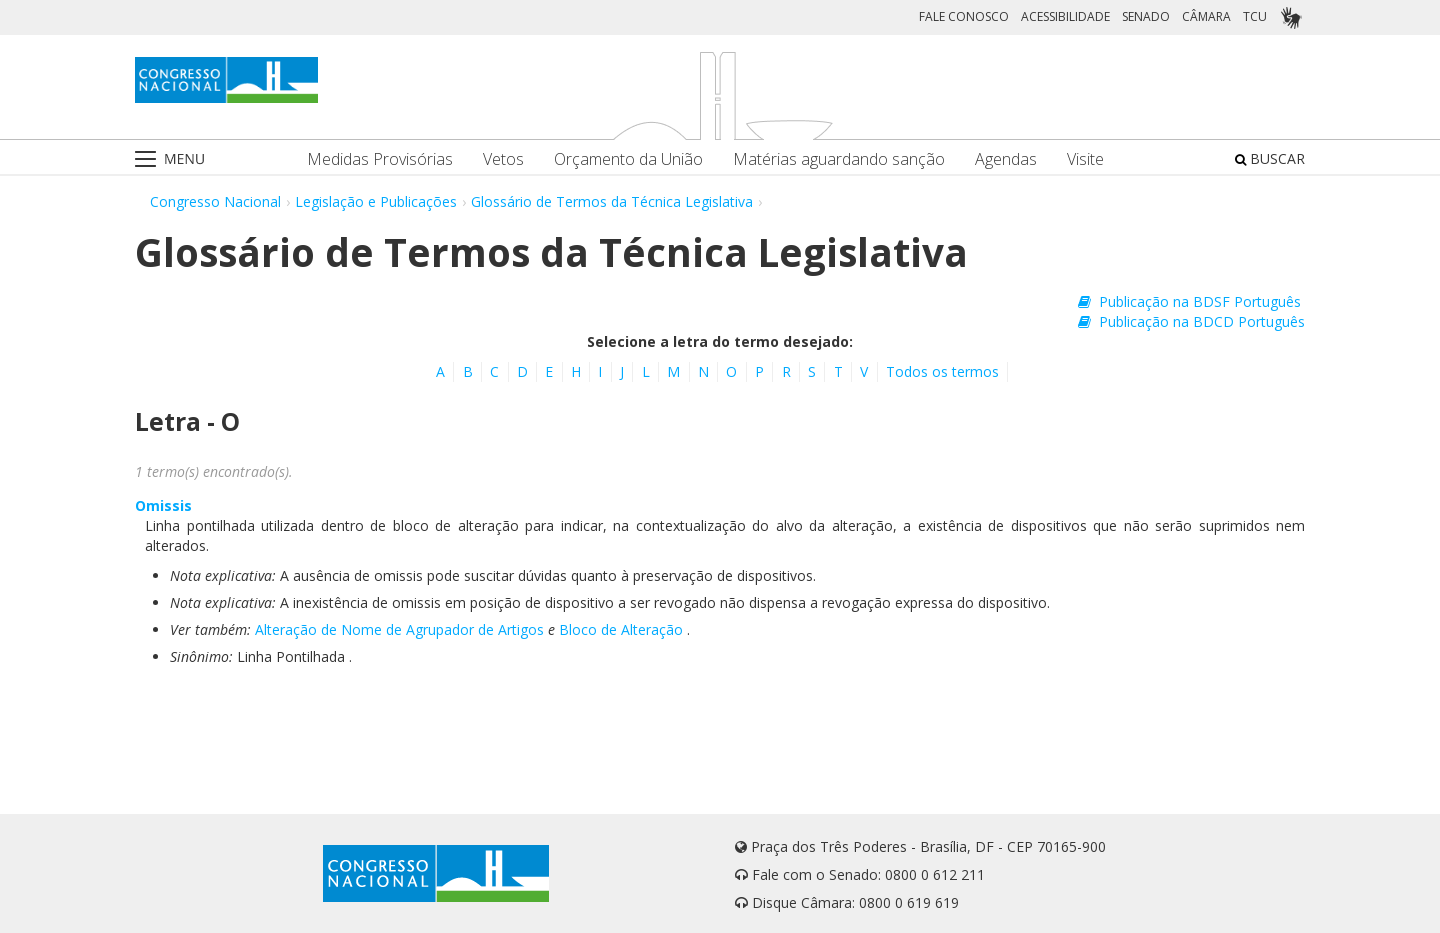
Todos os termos (942, 371)
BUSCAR (1270, 158)
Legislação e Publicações (376, 201)
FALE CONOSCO (964, 16)
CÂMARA (1206, 16)
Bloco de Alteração (621, 629)
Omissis (163, 505)
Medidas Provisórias (380, 159)
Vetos (503, 159)
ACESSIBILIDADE (1065, 16)
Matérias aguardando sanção (839, 159)
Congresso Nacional (215, 201)
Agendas (1006, 159)
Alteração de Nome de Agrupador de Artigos (399, 629)
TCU (1255, 16)
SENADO (1146, 16)
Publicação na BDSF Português (1189, 301)
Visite (1085, 159)
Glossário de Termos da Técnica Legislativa (612, 201)
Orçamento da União (628, 159)
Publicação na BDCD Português (1191, 321)
